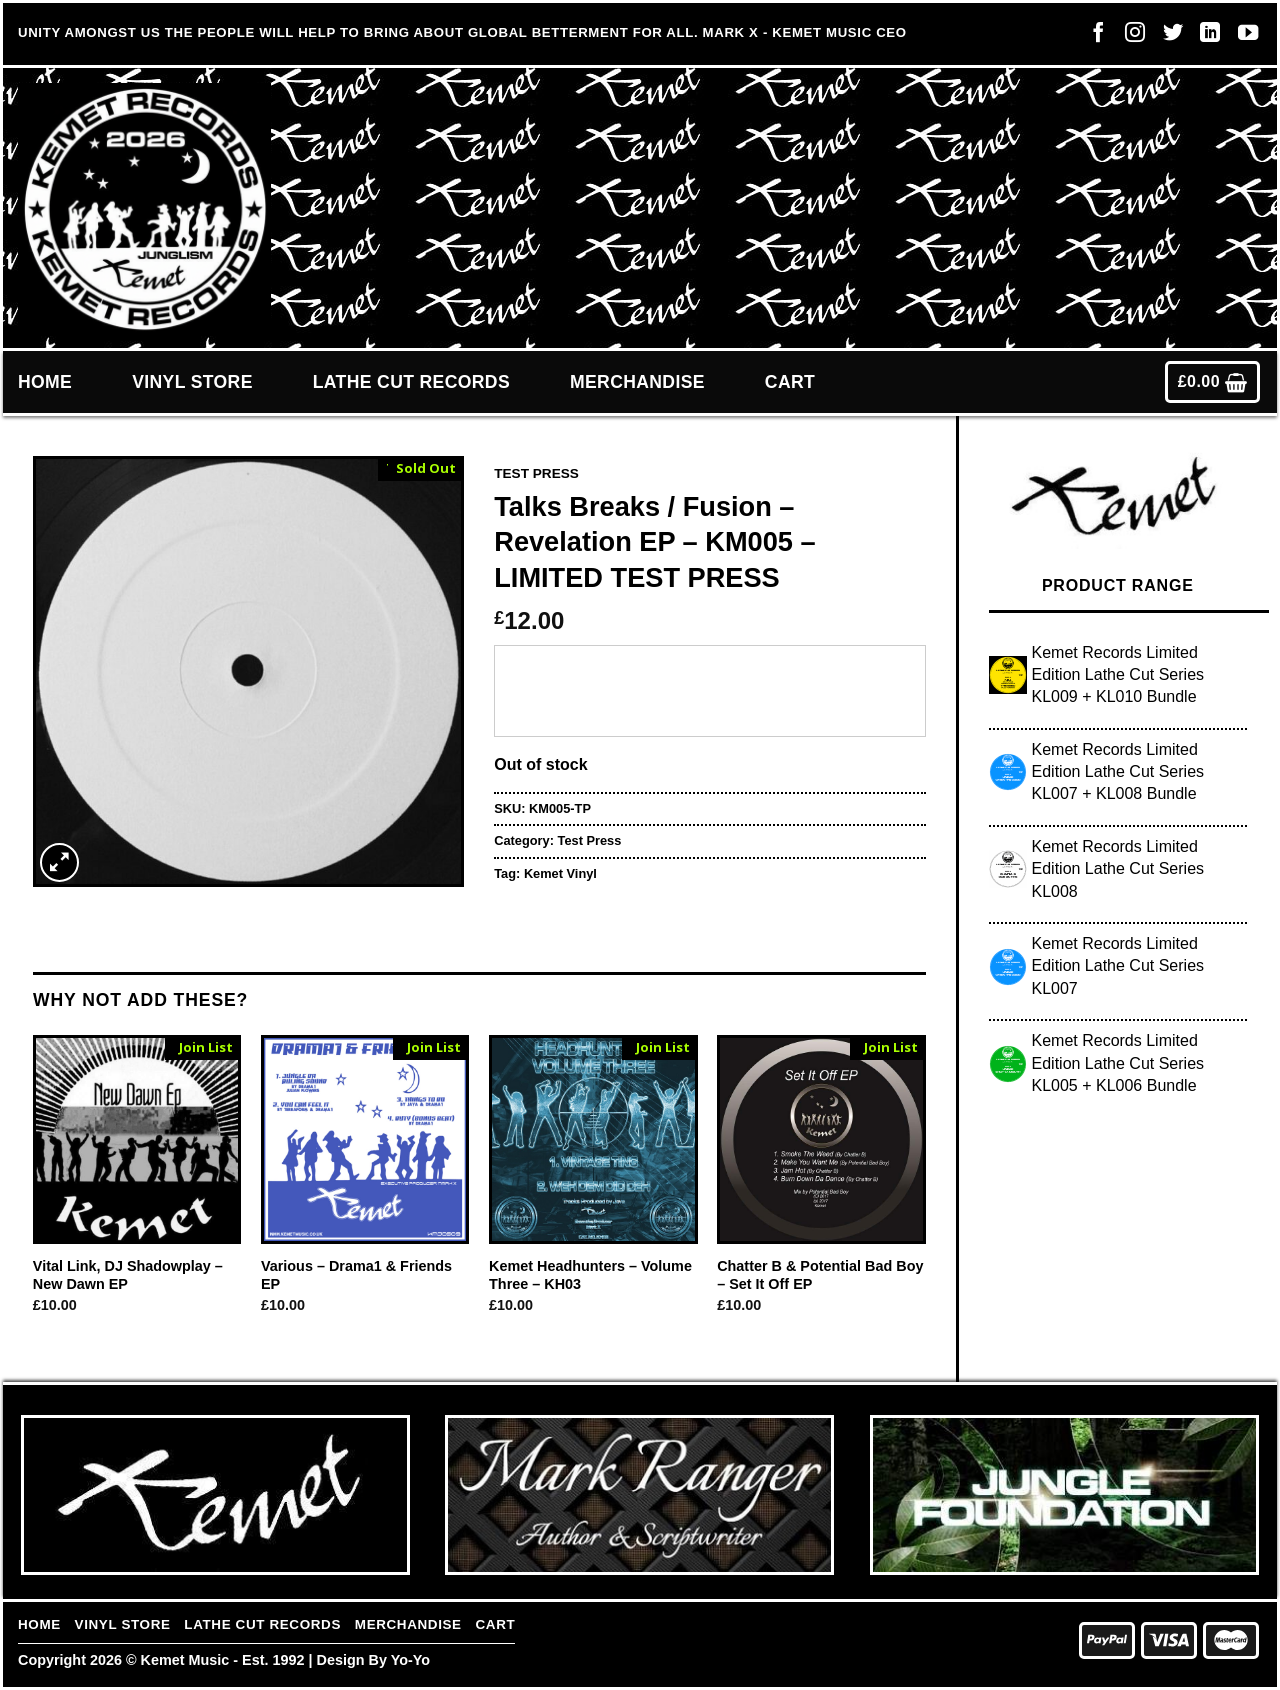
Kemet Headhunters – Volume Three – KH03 (590, 1275)
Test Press (536, 473)
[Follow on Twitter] (1168, 37)
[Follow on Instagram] (1130, 37)
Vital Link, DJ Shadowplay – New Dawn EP (128, 1275)
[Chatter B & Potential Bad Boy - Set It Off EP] (821, 1139)
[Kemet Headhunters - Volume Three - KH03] (593, 1139)
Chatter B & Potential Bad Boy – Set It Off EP (820, 1275)
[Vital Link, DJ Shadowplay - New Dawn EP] (137, 1139)
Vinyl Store (192, 382)
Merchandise (637, 382)
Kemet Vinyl (560, 873)
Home (45, 382)
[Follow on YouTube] (1243, 37)
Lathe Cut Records (411, 382)
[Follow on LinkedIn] (1205, 37)
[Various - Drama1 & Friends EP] (365, 1139)
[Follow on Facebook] (1093, 37)
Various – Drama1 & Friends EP (356, 1275)
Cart (790, 382)
